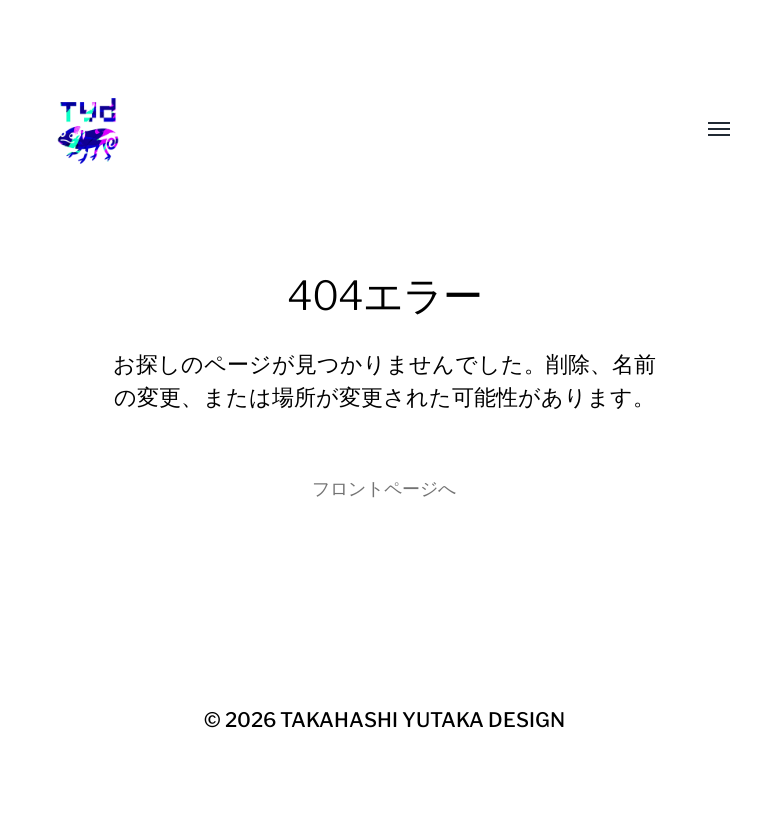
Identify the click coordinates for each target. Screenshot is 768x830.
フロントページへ (384, 488)
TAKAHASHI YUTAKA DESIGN (422, 720)
